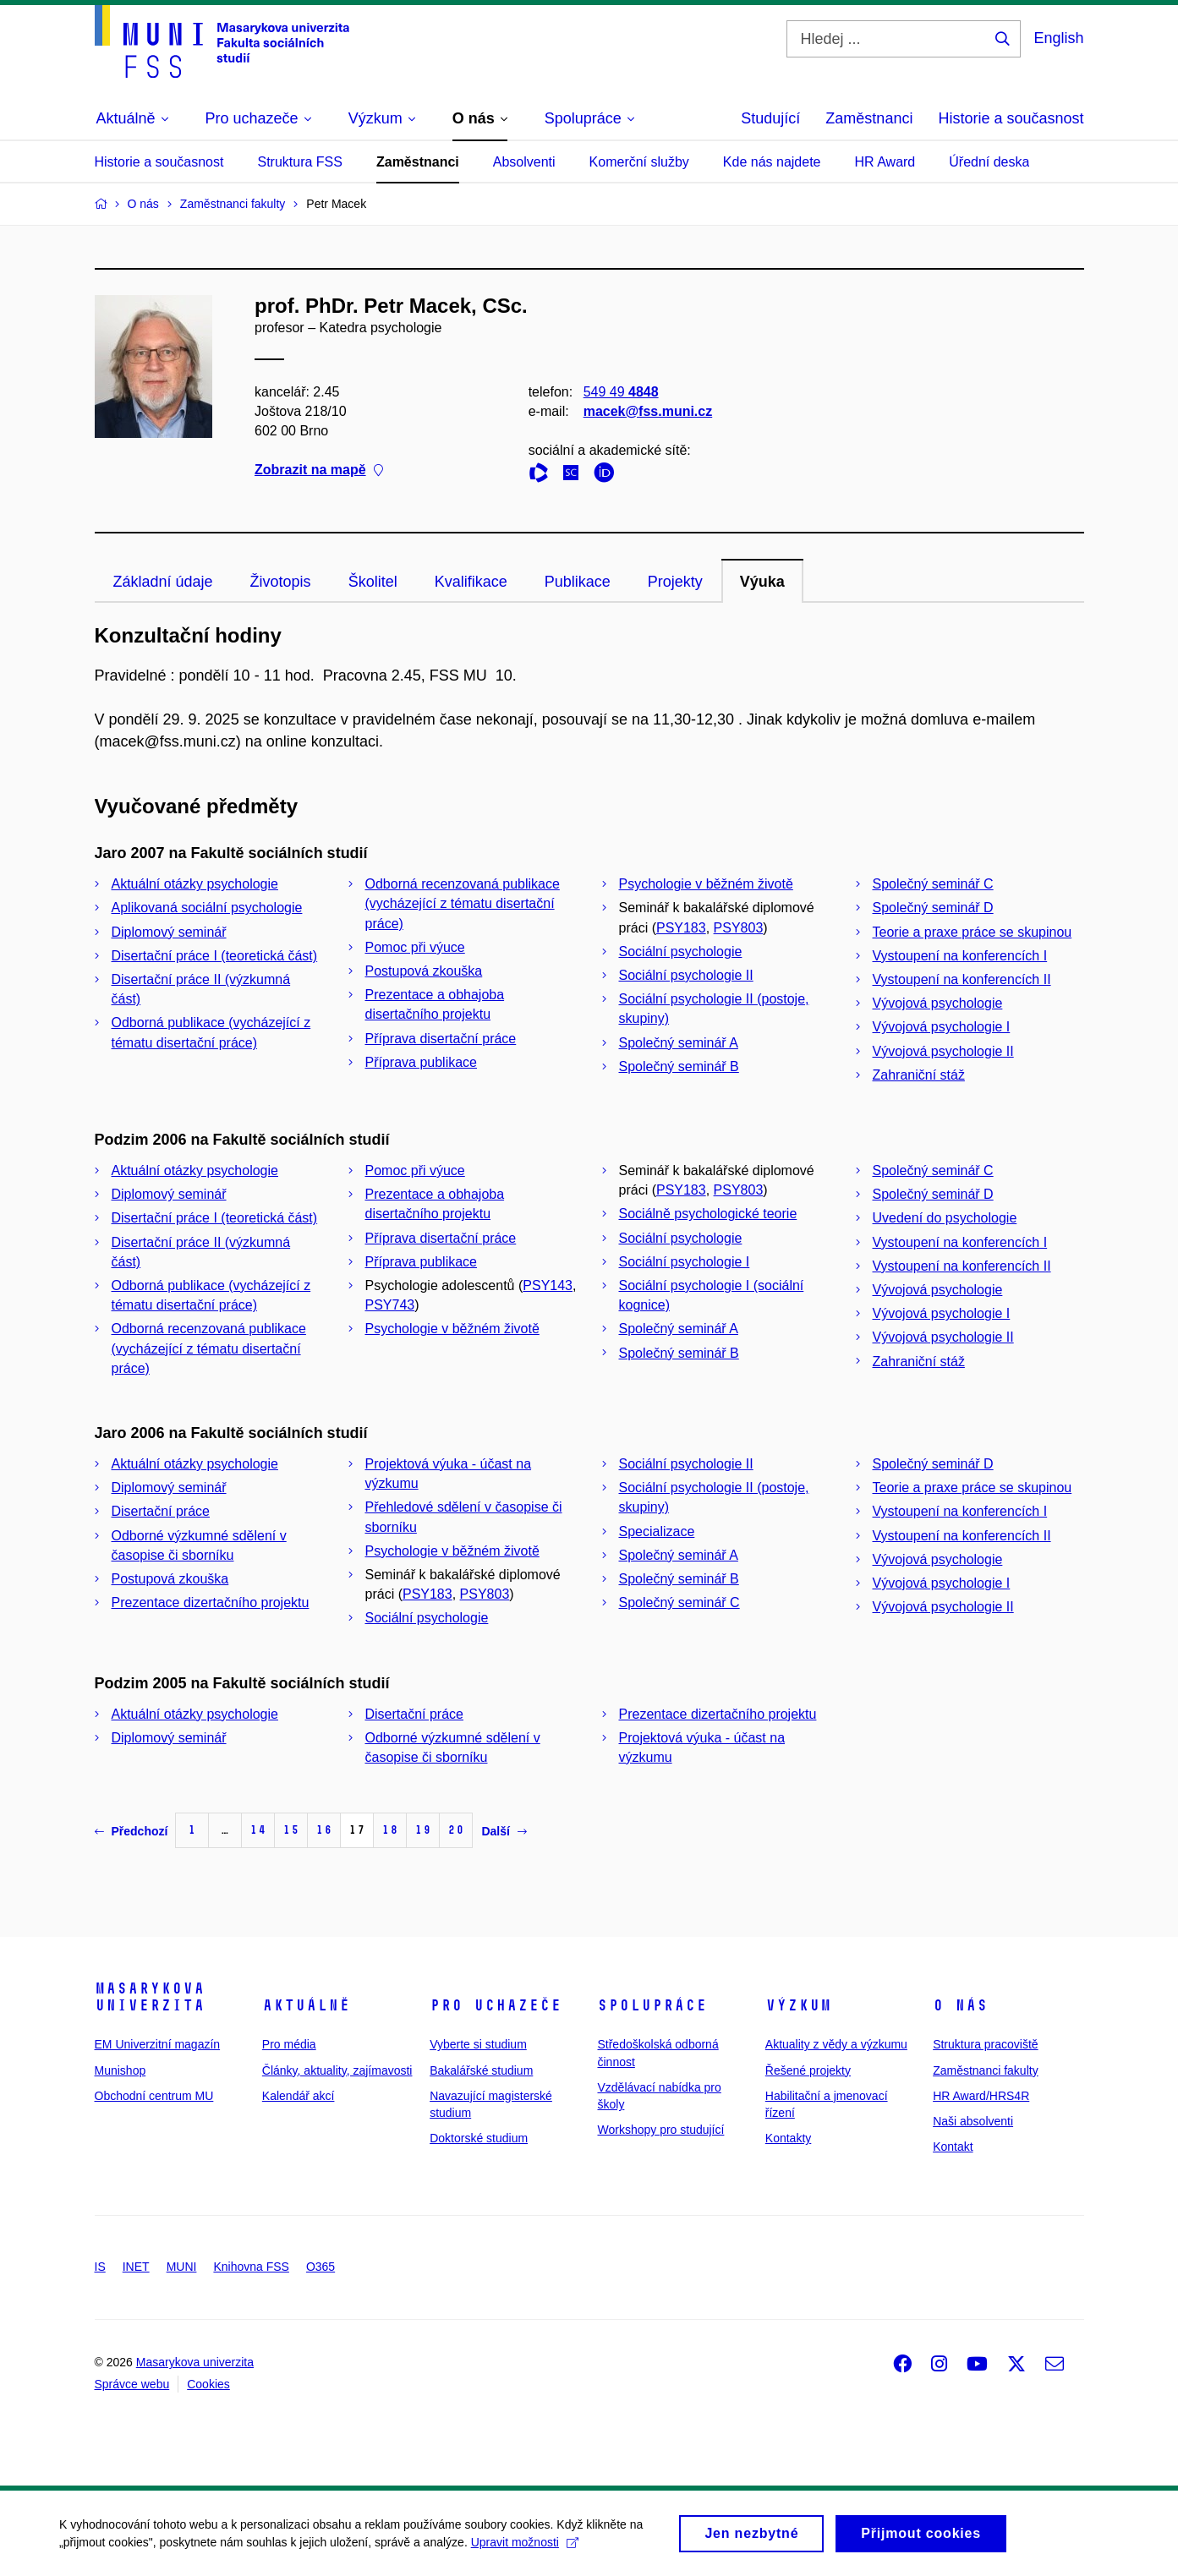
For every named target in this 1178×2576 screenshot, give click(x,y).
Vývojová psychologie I (942, 1027)
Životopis (280, 581)
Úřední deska (989, 162)
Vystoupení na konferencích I (960, 956)
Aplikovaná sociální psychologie (207, 907)
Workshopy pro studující (660, 2129)
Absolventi (524, 162)
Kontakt (953, 2146)
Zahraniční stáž (919, 1075)
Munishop (120, 2070)
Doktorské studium (479, 2138)
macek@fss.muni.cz (647, 411)
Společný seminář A (678, 1043)
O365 (320, 2266)
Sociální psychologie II (686, 975)
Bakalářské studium (481, 2070)
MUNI (182, 2266)
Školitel (372, 581)
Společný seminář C (933, 884)
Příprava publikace (421, 1062)
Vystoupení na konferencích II (962, 979)
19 (422, 1830)
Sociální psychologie (680, 951)
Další (503, 1831)
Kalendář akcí (298, 2096)
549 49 (620, 392)
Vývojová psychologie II (943, 1051)
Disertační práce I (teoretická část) (215, 956)
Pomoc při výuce (415, 947)
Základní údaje (163, 581)
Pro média (289, 2044)
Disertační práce (161, 1511)
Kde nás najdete (772, 162)
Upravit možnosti (524, 2547)
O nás (960, 2005)
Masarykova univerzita (150, 1997)
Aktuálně (306, 2005)
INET (136, 2266)
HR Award (885, 162)
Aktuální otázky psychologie (195, 884)
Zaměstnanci (868, 118)
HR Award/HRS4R (981, 2096)
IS (100, 2266)
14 (257, 1830)
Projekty (675, 581)
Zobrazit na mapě (319, 470)
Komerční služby (639, 162)
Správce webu (132, 2384)
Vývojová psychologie (938, 1003)
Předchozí (131, 1831)
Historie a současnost (1010, 118)
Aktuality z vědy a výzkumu (836, 2044)
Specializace (657, 1531)
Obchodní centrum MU (154, 2096)
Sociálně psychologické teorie (708, 1213)
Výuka (762, 581)
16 (323, 1830)
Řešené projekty (808, 2070)
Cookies (208, 2384)
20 (455, 1830)
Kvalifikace (471, 581)
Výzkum (798, 2005)
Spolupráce (652, 2005)
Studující (770, 118)
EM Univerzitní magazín (158, 2044)
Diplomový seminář (169, 932)
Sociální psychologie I (684, 1262)
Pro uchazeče (496, 2005)
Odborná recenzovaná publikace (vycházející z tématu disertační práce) (462, 903)
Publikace (578, 581)
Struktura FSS (299, 162)
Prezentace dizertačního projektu (211, 1602)
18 (389, 1830)
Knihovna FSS (251, 2266)
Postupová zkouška (424, 971)
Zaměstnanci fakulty (985, 2070)
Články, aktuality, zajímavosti (337, 2070)
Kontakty (788, 2138)
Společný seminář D (933, 907)
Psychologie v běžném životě (706, 884)
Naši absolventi (973, 2121)
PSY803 (739, 928)
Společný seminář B (679, 1066)
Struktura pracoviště (985, 2044)
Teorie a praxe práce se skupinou (972, 932)
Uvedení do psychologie (945, 1218)
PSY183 (681, 928)
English (1058, 38)
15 (290, 1830)
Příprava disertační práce (441, 1038)
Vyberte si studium (478, 2044)
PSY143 (548, 1285)
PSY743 (390, 1305)
